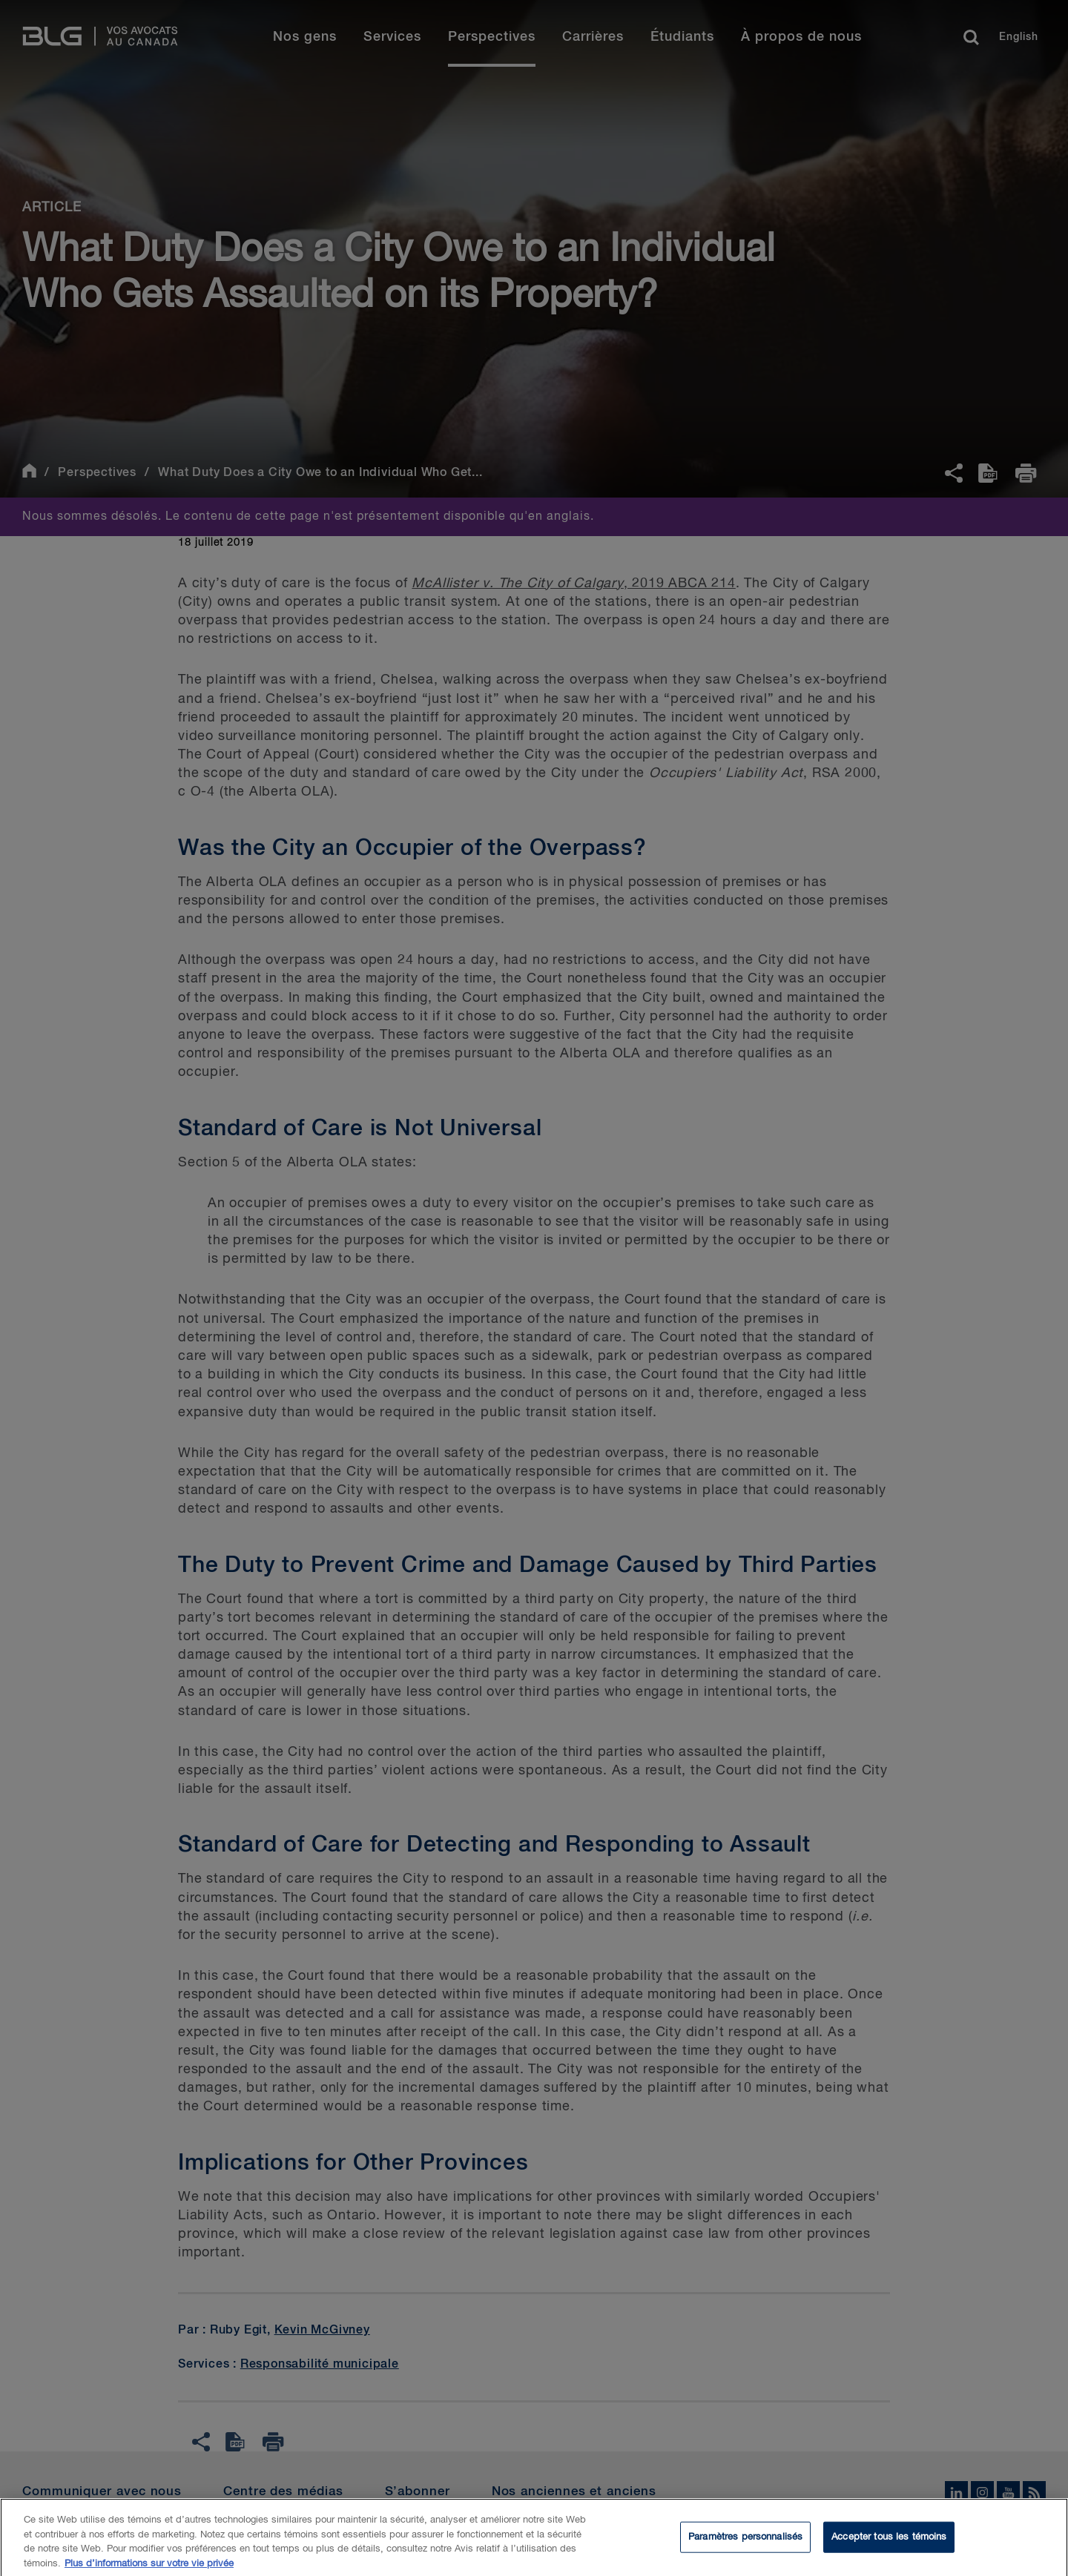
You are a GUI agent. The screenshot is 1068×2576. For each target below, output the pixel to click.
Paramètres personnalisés (745, 2545)
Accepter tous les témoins (888, 2545)
